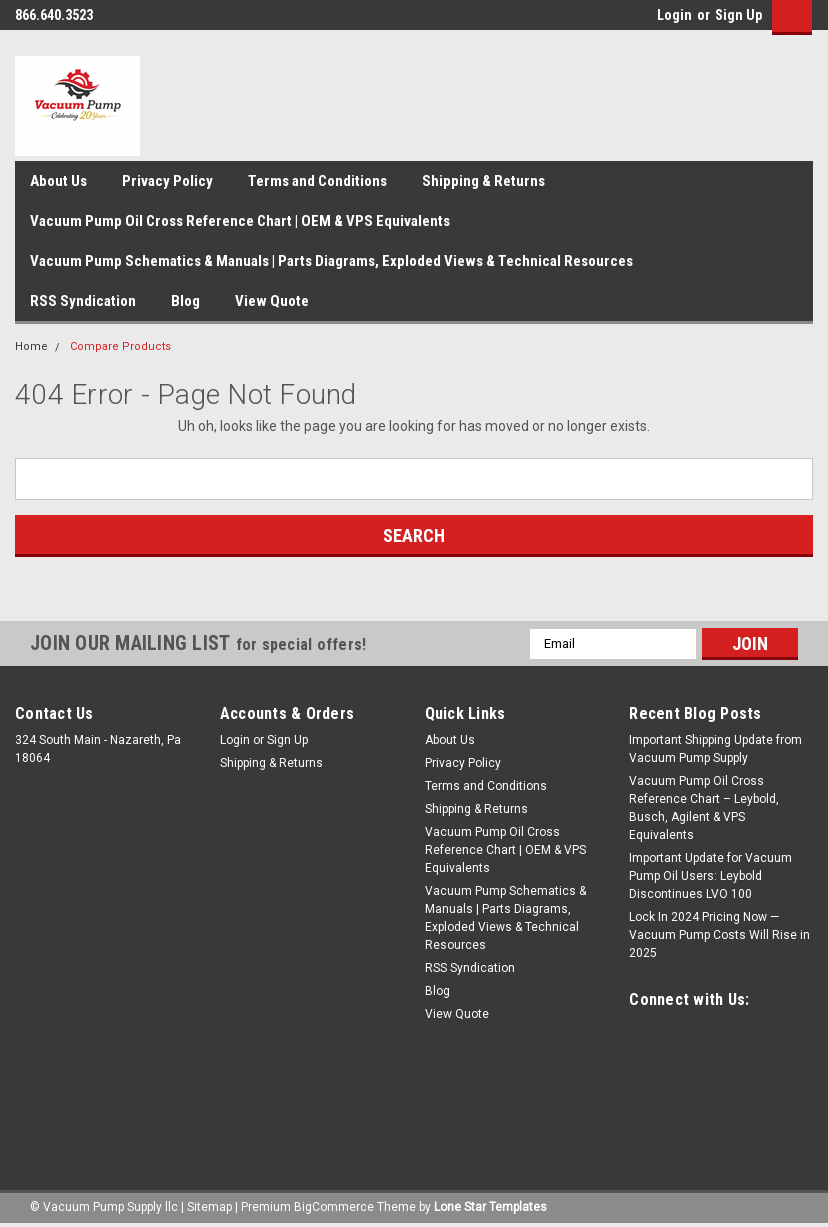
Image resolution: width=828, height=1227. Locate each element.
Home (31, 346)
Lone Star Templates (490, 1207)
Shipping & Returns (483, 181)
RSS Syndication (83, 301)
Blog (185, 301)
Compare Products (120, 346)
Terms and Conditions (317, 181)
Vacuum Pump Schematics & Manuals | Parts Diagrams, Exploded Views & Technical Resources (331, 261)
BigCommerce (334, 1207)
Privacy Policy (167, 181)
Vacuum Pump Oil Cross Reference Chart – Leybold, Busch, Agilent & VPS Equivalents (704, 808)
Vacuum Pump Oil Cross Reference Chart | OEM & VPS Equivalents (240, 221)
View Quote (272, 301)
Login (674, 15)
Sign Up (738, 15)
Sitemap (209, 1207)
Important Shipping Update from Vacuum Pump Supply (715, 749)
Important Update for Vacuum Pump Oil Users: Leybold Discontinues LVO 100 (710, 876)
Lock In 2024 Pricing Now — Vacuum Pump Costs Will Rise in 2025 (719, 935)
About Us (58, 181)
